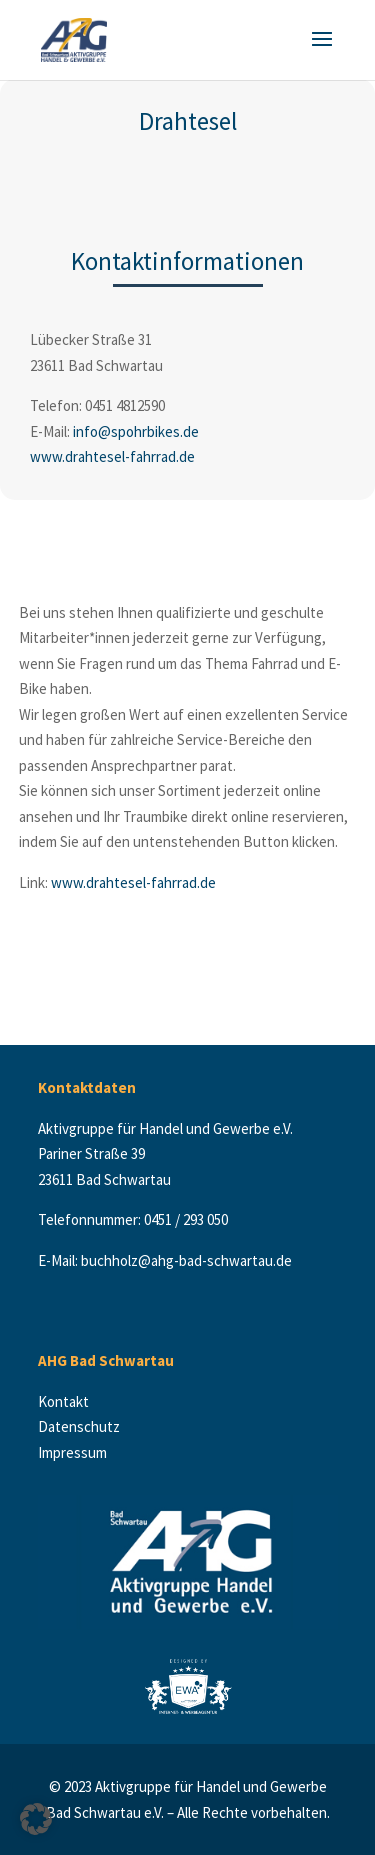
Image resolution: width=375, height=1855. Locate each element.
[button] (36, 1819)
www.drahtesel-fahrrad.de (112, 456)
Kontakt (68, 1401)
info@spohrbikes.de (136, 431)
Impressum (72, 1452)
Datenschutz (80, 1426)
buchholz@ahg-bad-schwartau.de (186, 1260)
